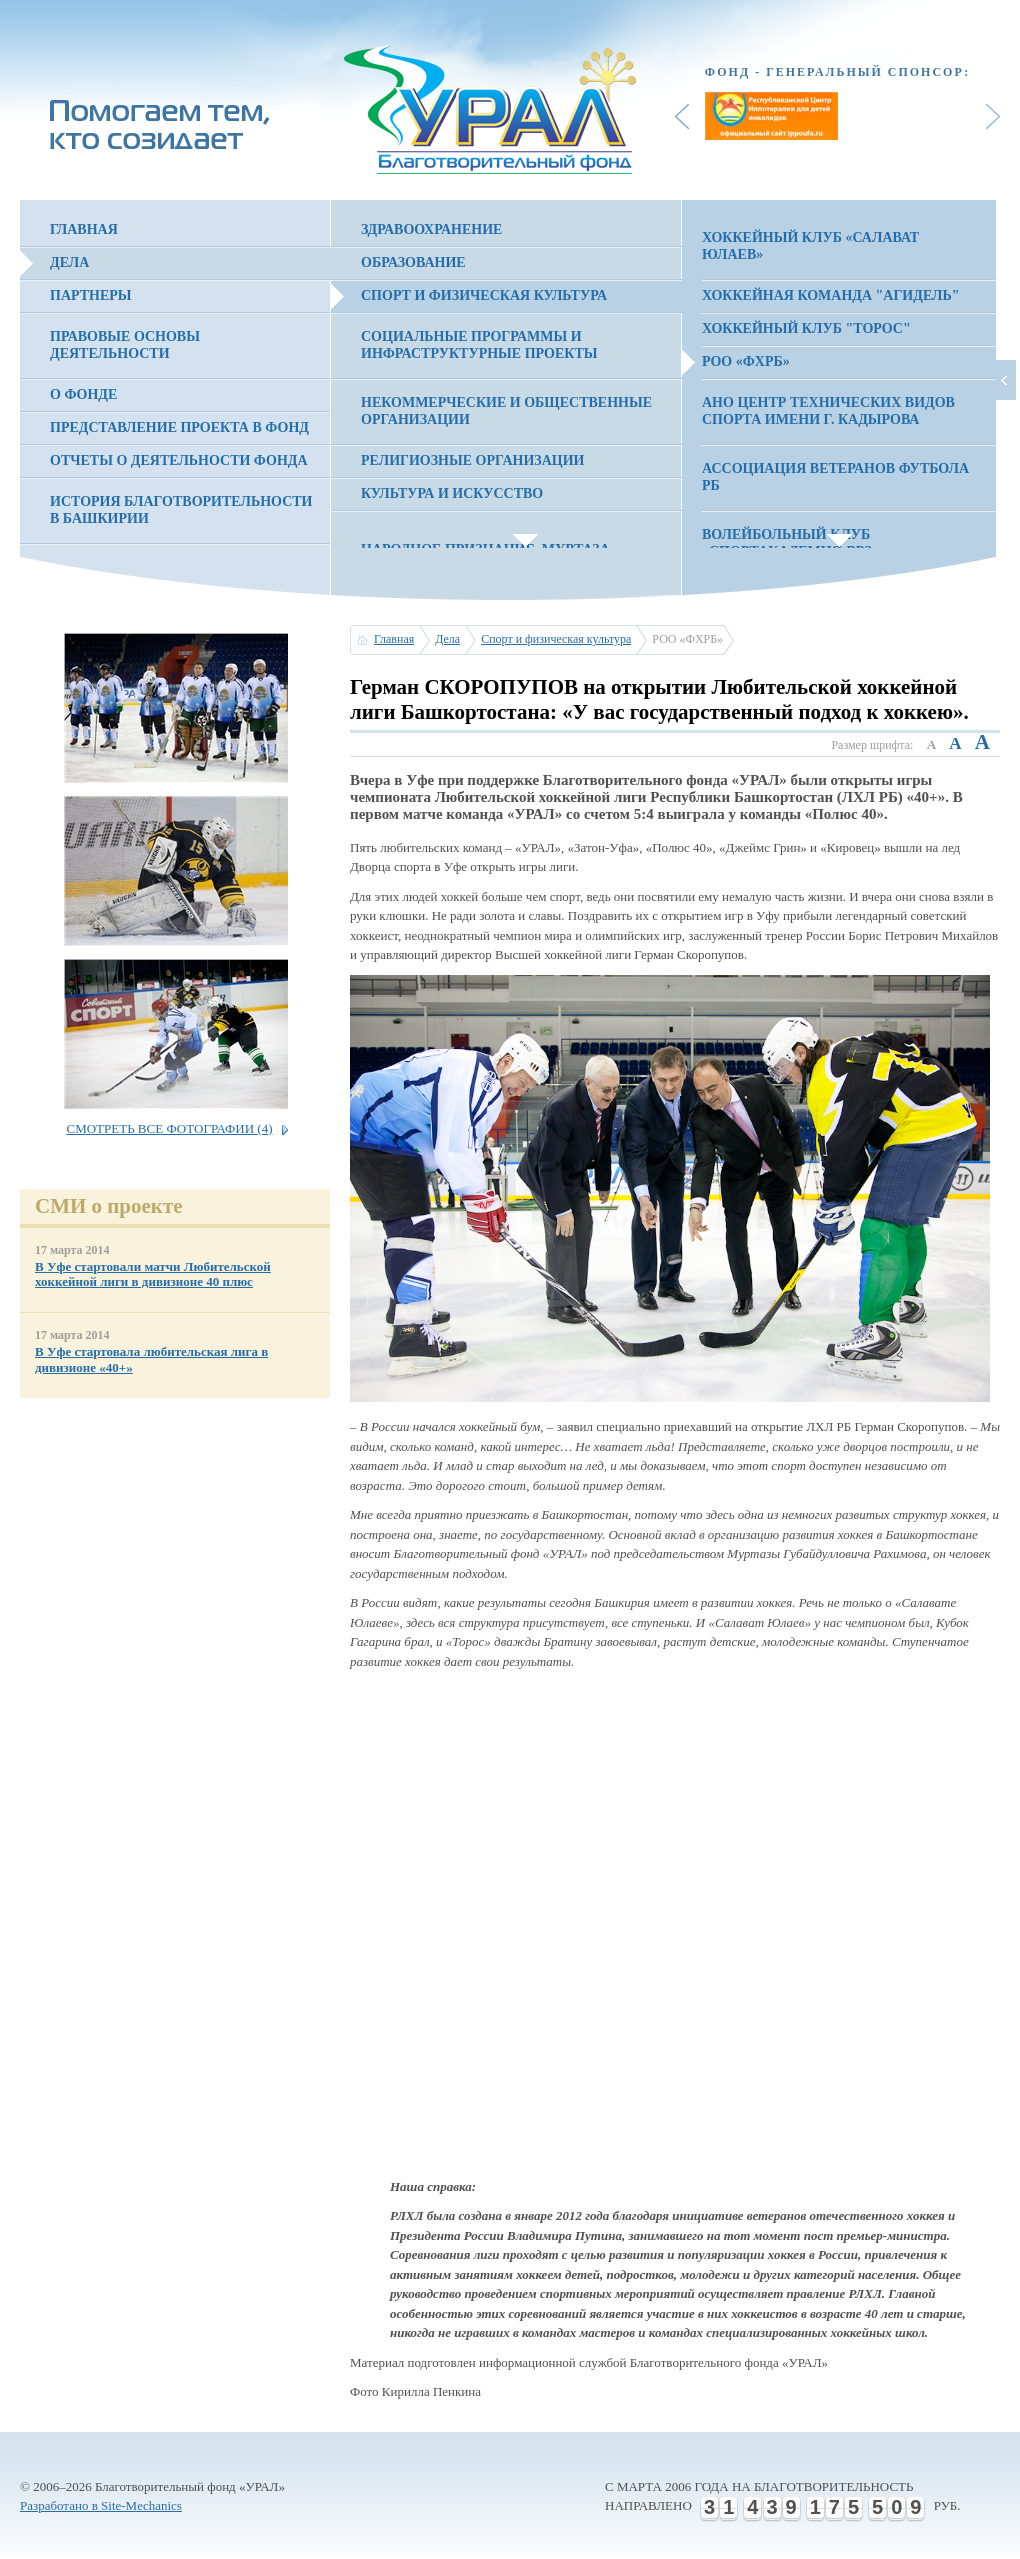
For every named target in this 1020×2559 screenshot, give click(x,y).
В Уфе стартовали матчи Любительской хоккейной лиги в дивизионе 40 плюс (153, 1274)
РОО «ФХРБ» (746, 361)
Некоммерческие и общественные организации (506, 411)
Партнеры (91, 295)
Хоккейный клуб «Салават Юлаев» (810, 246)
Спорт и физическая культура (484, 295)
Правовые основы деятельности (125, 345)
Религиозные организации (472, 460)
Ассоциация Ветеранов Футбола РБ (835, 477)
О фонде (83, 394)
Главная (84, 229)
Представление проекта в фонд (179, 427)
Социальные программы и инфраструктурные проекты (479, 345)
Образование (413, 262)
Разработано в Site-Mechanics (101, 2505)
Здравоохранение (431, 229)
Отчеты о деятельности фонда (179, 460)
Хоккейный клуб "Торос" (806, 328)
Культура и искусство (452, 493)
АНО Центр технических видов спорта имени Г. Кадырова (828, 411)
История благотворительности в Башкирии (181, 510)
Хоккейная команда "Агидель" (831, 295)
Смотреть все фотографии (169, 1128)
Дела (69, 262)
